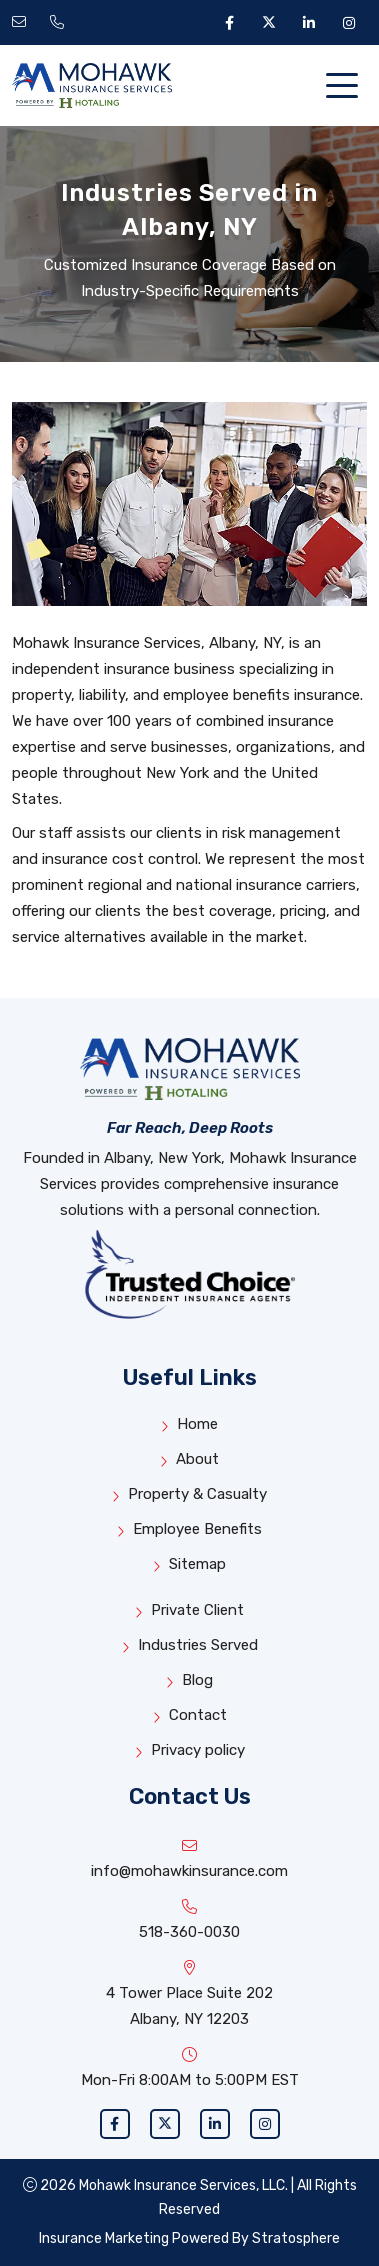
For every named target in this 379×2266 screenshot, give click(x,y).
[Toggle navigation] (346, 86)
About (189, 1459)
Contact (190, 1715)
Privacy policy (190, 1750)
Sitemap (189, 1564)
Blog (189, 1680)
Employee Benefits (189, 1529)
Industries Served (190, 1645)
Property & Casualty (189, 1494)
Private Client (189, 1610)
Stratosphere (296, 2238)
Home (189, 1424)
